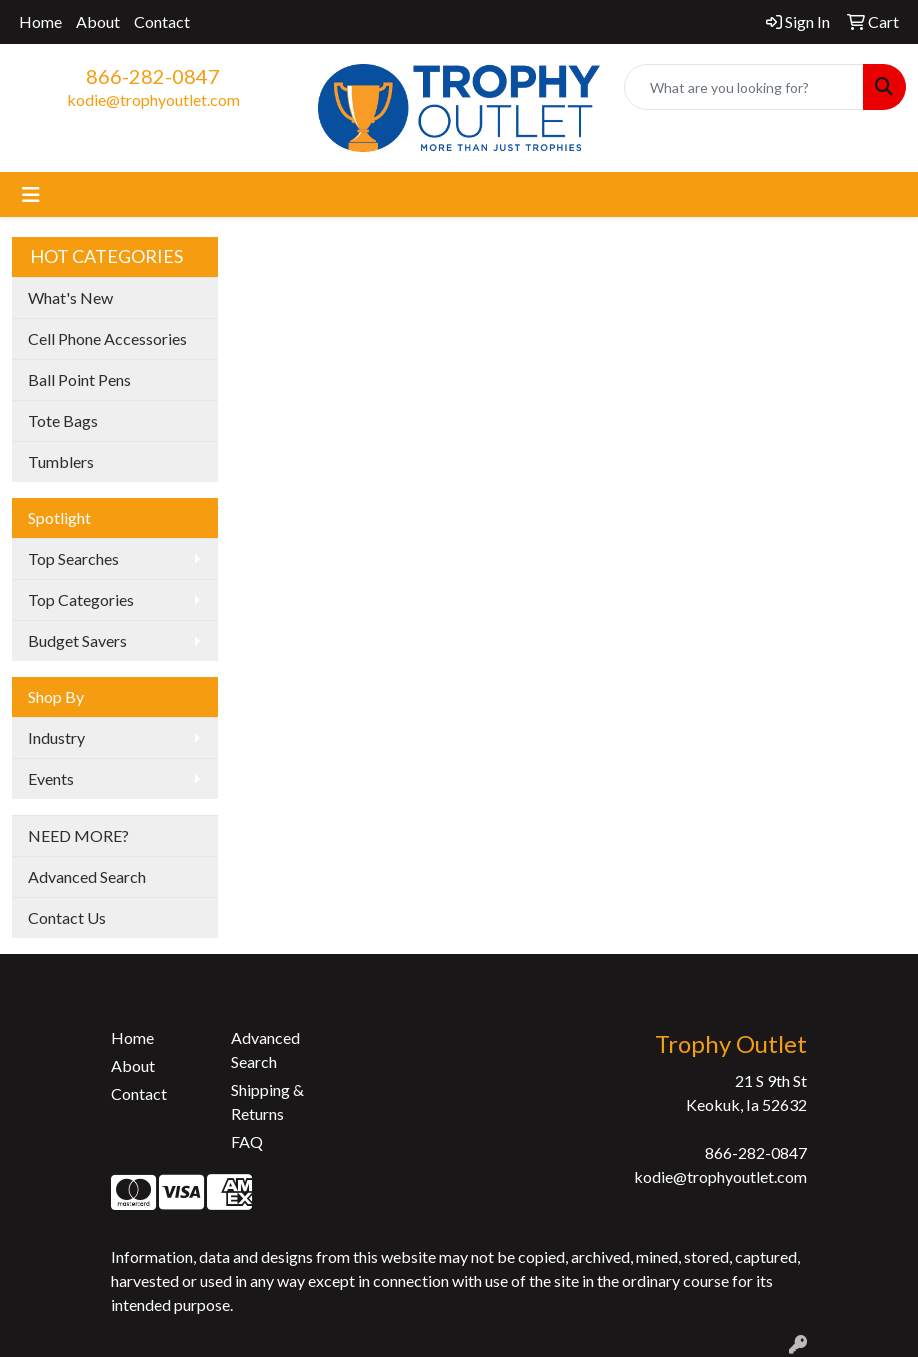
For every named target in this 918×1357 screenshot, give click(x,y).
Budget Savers (77, 640)
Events (51, 778)
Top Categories (81, 599)
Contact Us (67, 917)
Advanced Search (87, 876)
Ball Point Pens (79, 379)
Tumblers (61, 461)
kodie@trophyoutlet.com (153, 99)
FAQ (247, 1141)
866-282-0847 (153, 76)
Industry (56, 737)
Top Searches (73, 558)
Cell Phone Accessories (107, 338)
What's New (70, 297)
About (98, 21)
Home (40, 21)
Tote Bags (63, 420)
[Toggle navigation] (31, 194)
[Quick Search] (744, 87)
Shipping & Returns (267, 1101)
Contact (162, 21)
